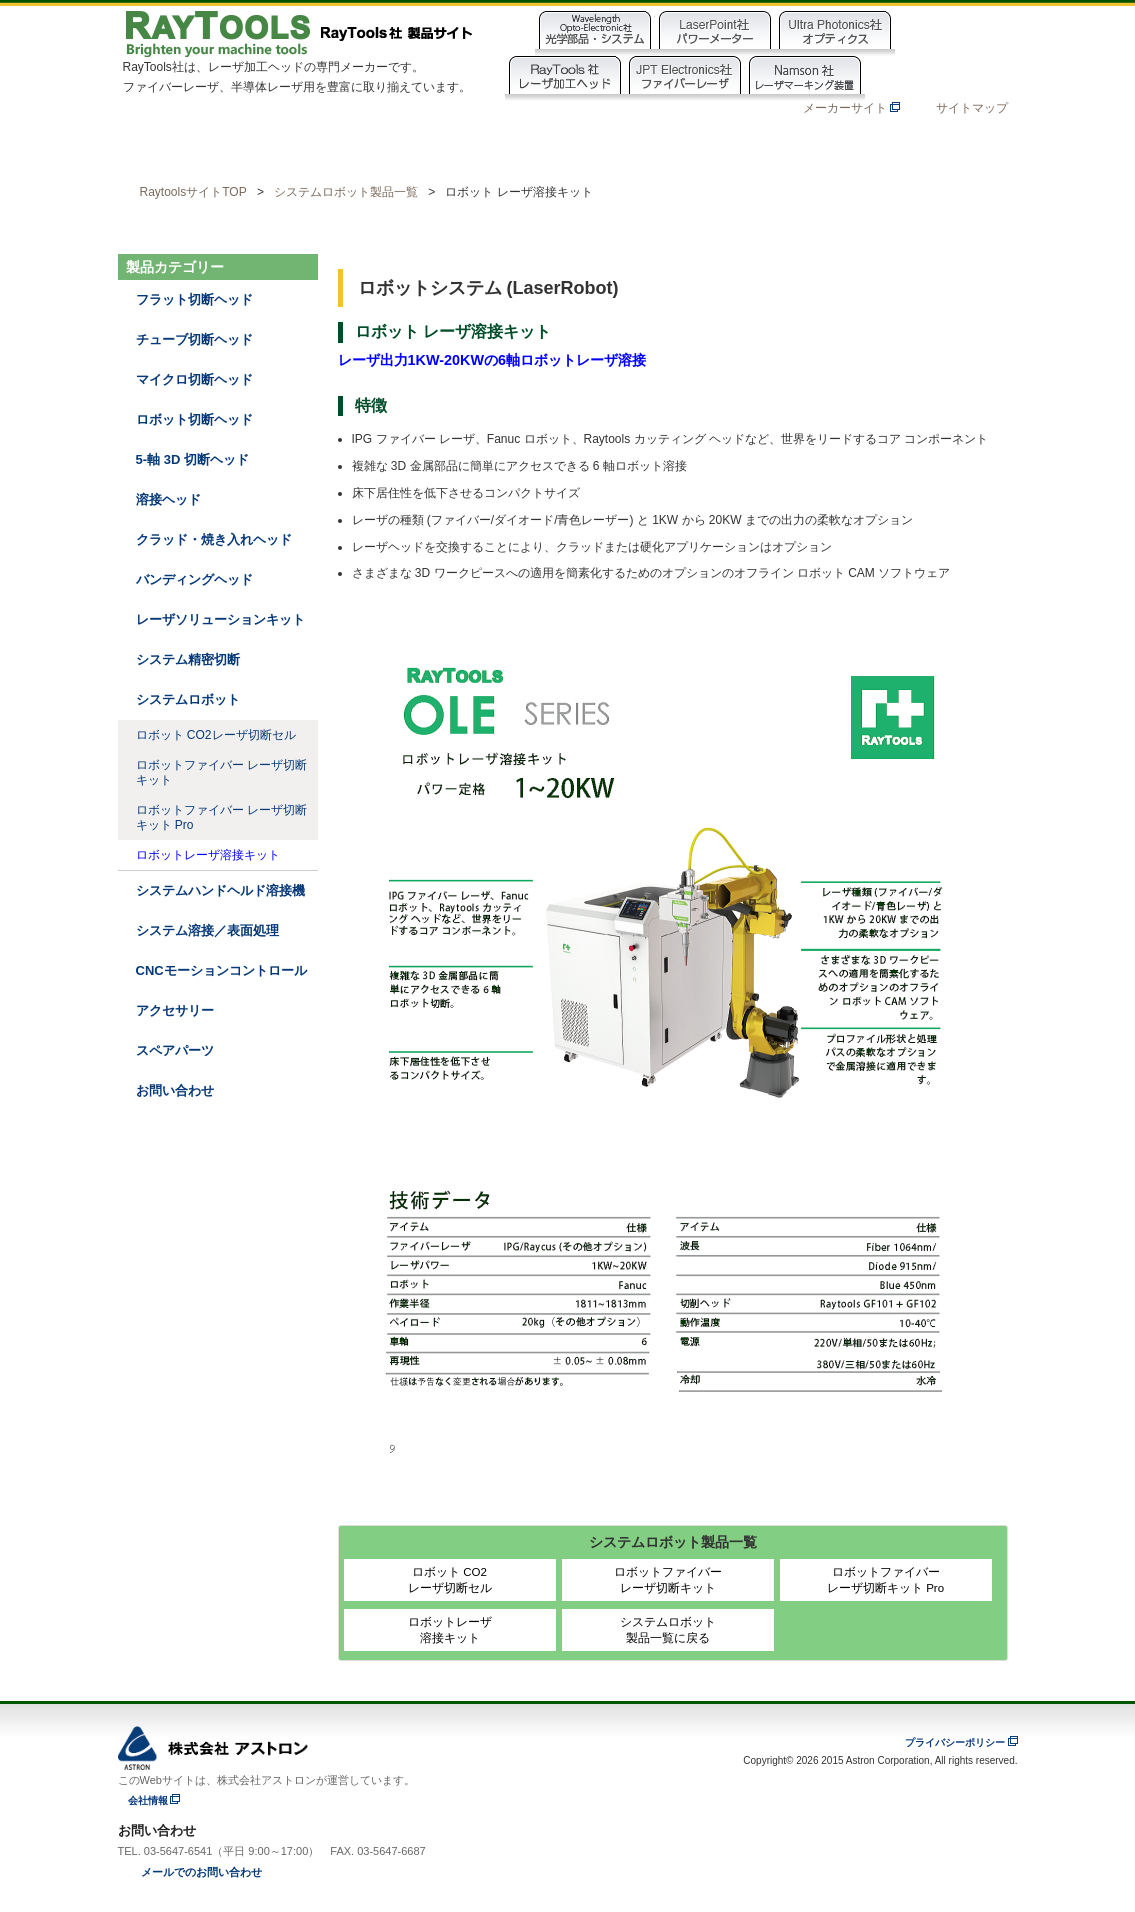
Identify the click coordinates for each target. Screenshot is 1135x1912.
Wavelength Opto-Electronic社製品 (595, 33)
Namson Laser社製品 (805, 78)
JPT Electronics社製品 (685, 78)
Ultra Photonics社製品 (835, 33)
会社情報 (148, 1800)
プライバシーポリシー (955, 1742)
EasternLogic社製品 (955, 33)
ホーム (179, 150)
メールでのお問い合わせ (201, 1872)
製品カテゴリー (323, 150)
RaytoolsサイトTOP (193, 192)
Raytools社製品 (565, 78)
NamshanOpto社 (925, 78)
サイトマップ (972, 108)
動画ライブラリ (467, 150)
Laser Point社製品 (715, 33)
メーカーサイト (851, 108)
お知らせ (755, 150)
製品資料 (611, 150)
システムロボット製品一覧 (346, 192)
